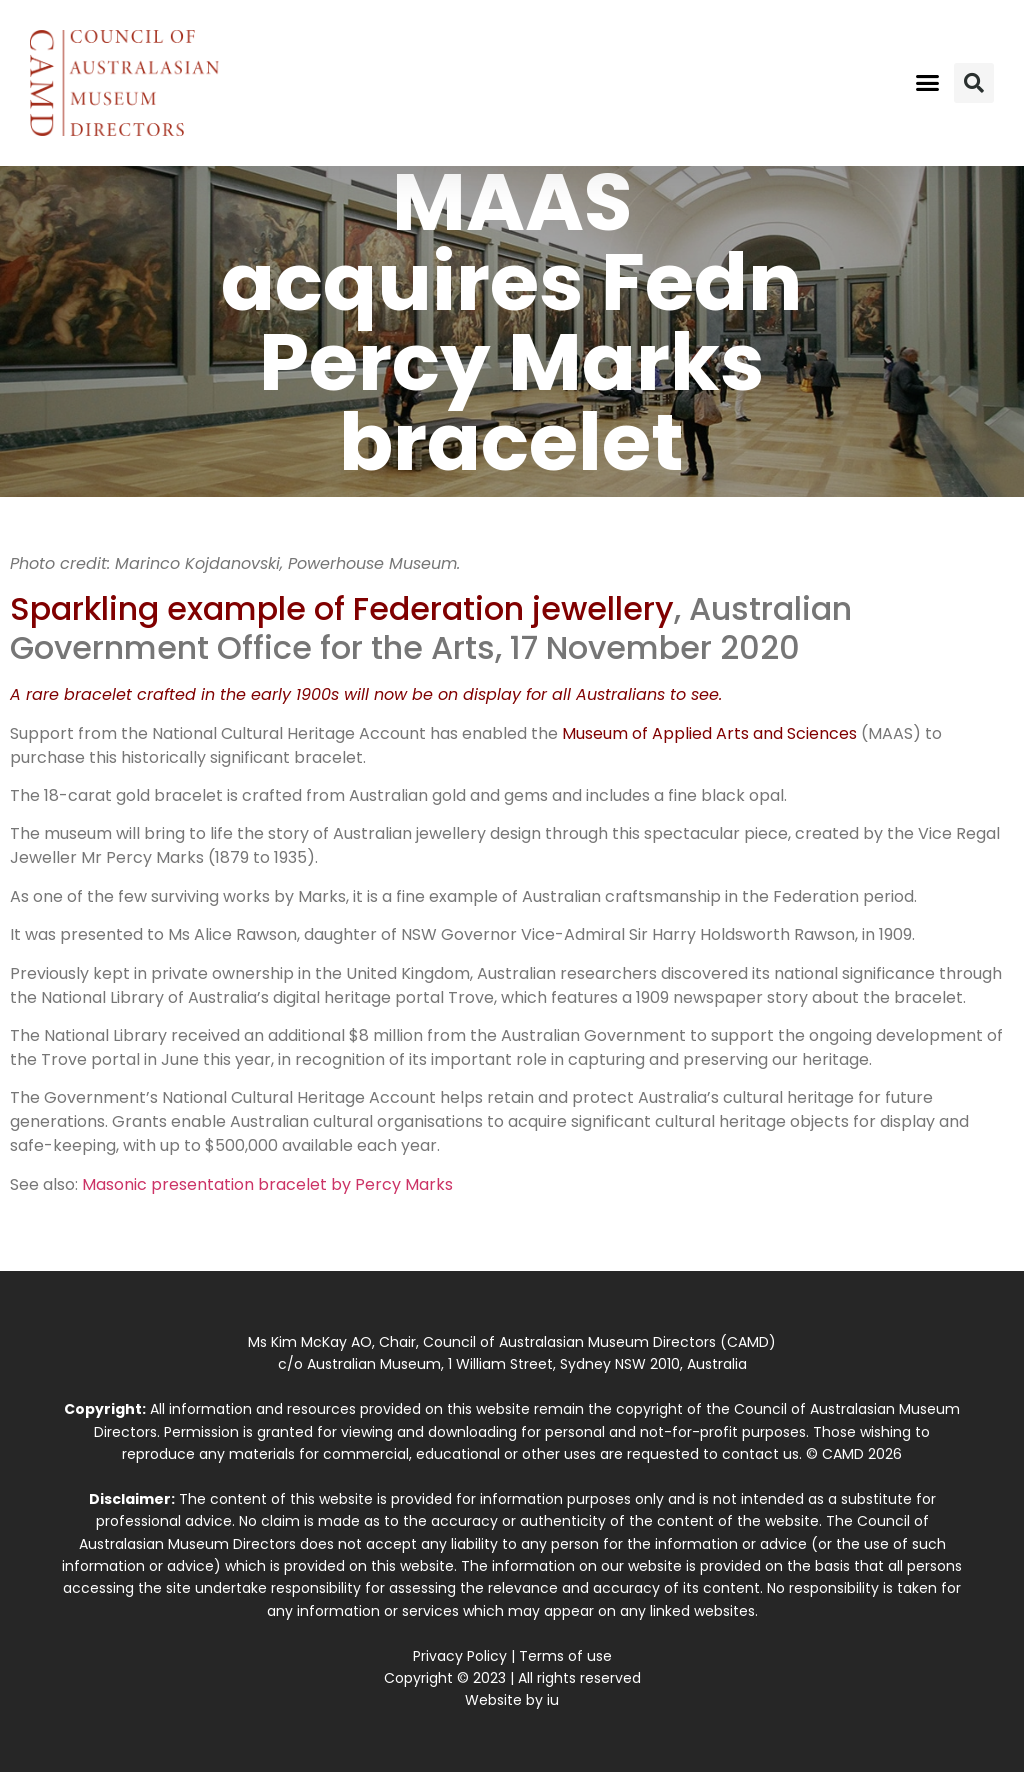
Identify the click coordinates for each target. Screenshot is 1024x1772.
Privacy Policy (460, 1656)
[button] (927, 83)
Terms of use (565, 1656)
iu (553, 1700)
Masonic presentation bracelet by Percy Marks (267, 1184)
